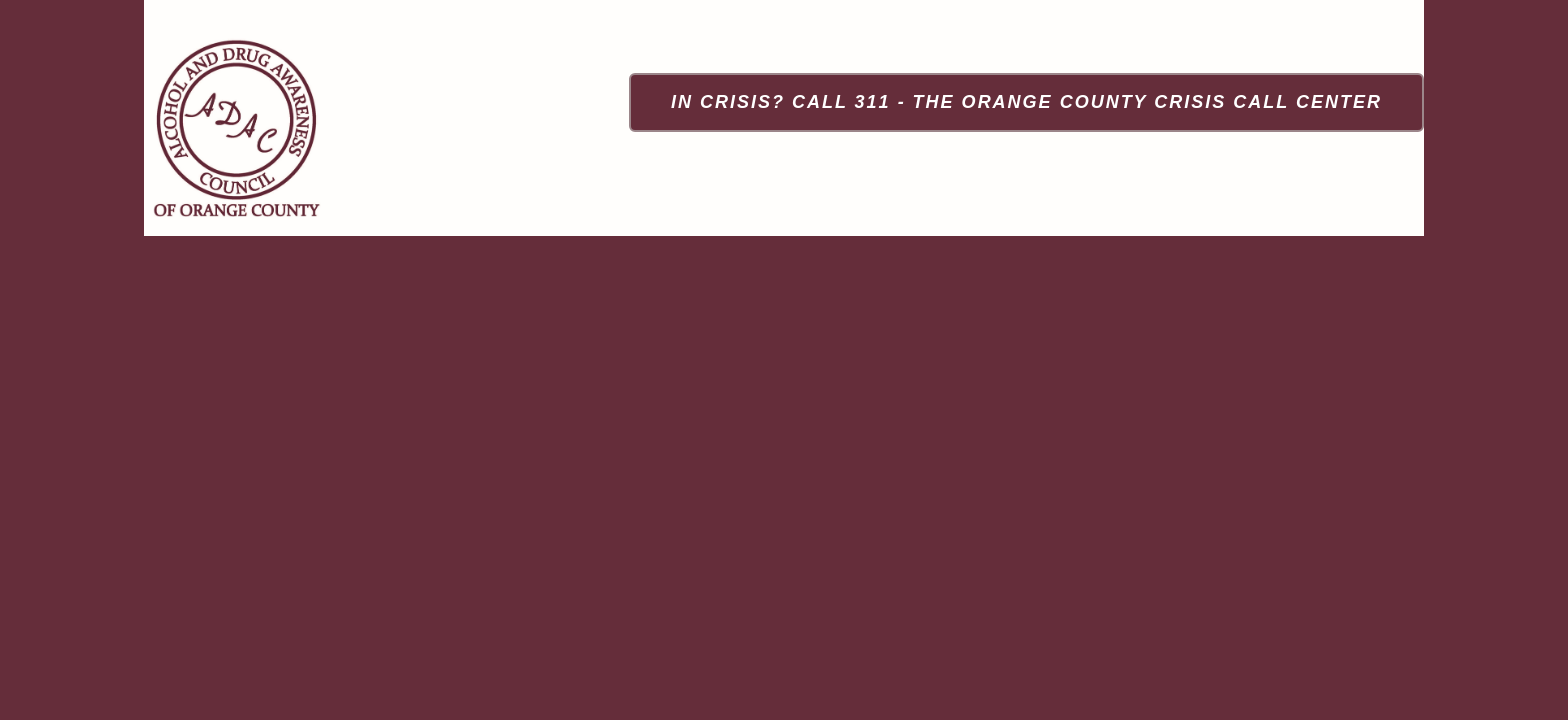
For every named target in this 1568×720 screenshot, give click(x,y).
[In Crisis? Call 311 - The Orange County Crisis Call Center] (1026, 102)
